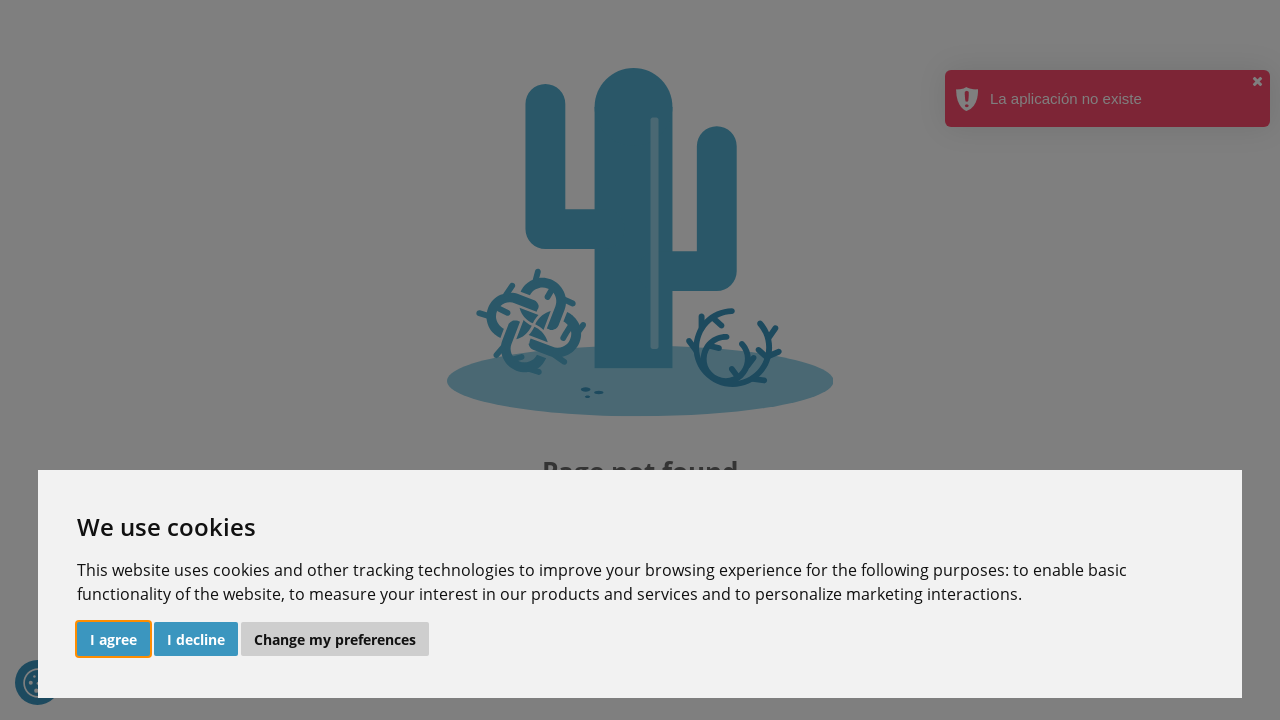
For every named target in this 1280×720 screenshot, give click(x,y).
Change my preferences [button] (335, 639)
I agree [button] (113, 639)
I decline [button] (196, 639)
